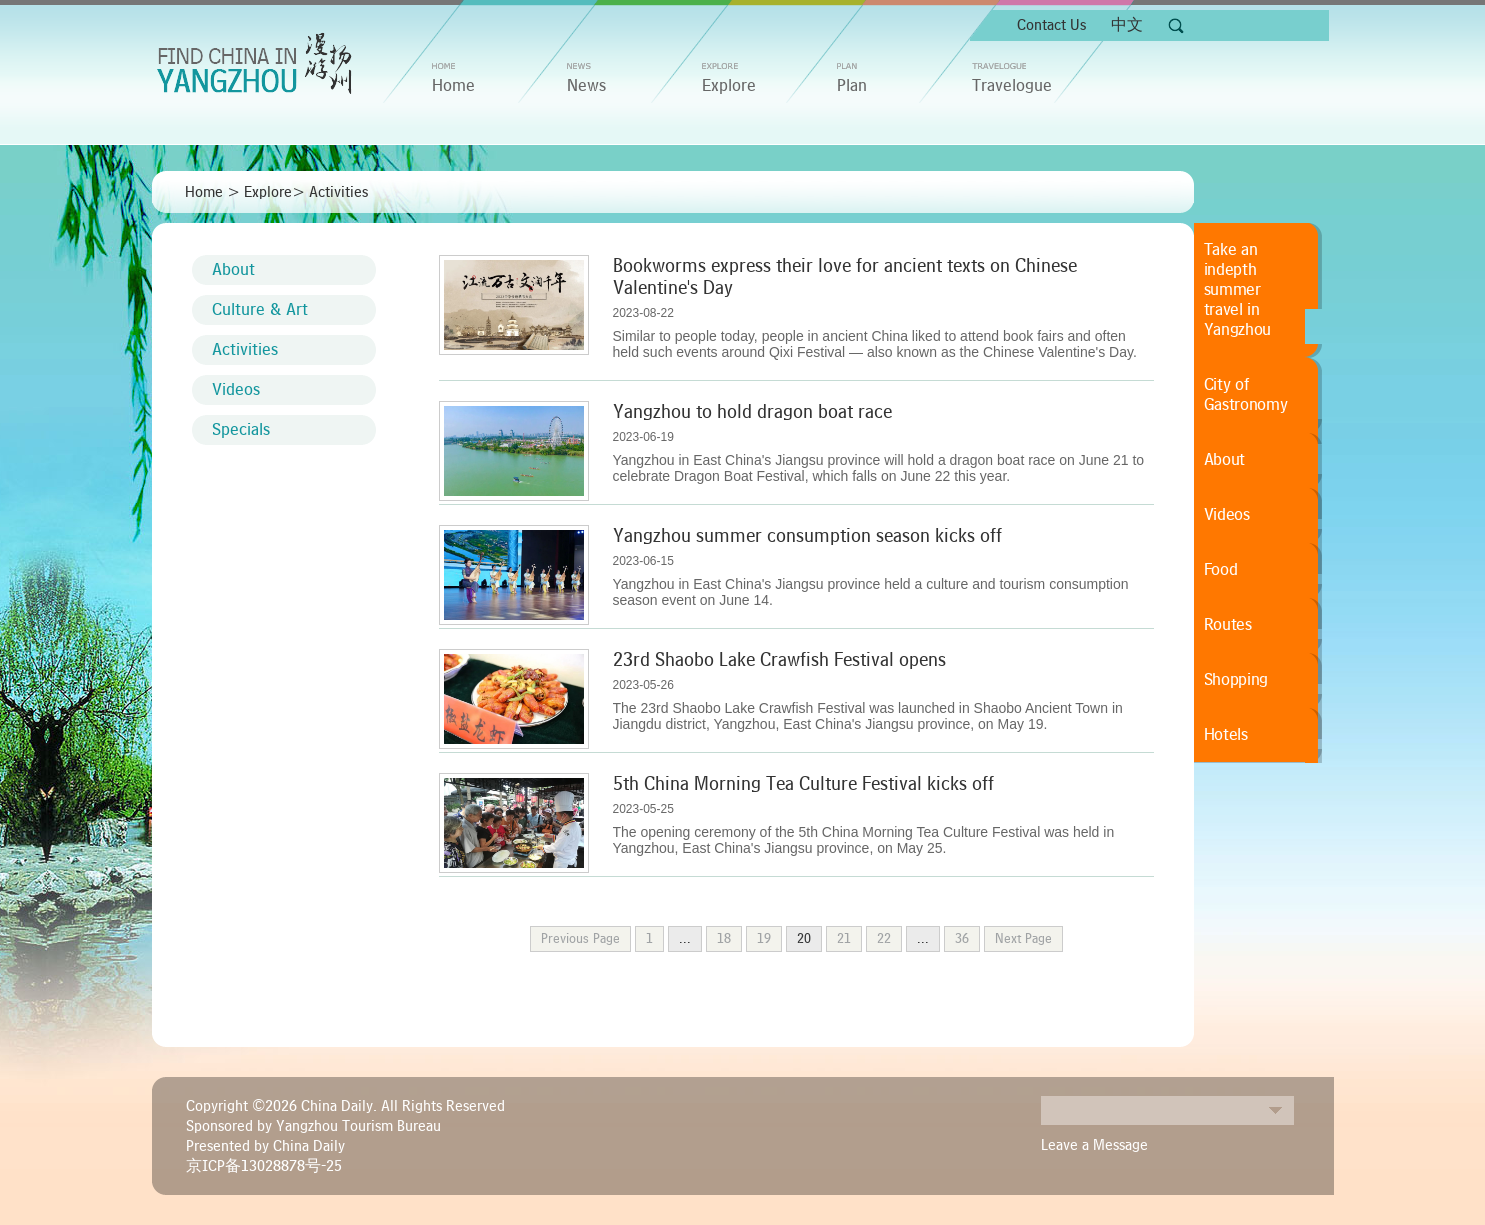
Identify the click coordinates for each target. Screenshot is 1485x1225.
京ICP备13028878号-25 (264, 1166)
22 (884, 939)
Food (1221, 570)
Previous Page (580, 939)
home (453, 86)
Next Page (1023, 939)
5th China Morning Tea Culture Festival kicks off (803, 784)
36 (962, 939)
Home (204, 192)
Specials (241, 430)
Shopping (1236, 680)
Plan (852, 86)
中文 (1127, 25)
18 (724, 939)
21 (844, 939)
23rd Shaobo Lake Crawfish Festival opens (779, 660)
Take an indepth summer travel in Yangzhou (1238, 290)
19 (764, 939)
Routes (1228, 625)
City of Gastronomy (1246, 395)
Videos (236, 390)
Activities (338, 192)
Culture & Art (260, 310)
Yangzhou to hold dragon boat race (752, 412)
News (586, 86)
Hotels (1226, 735)
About (233, 270)
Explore (729, 86)
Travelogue (1012, 86)
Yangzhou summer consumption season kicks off (807, 536)
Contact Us (1051, 25)
